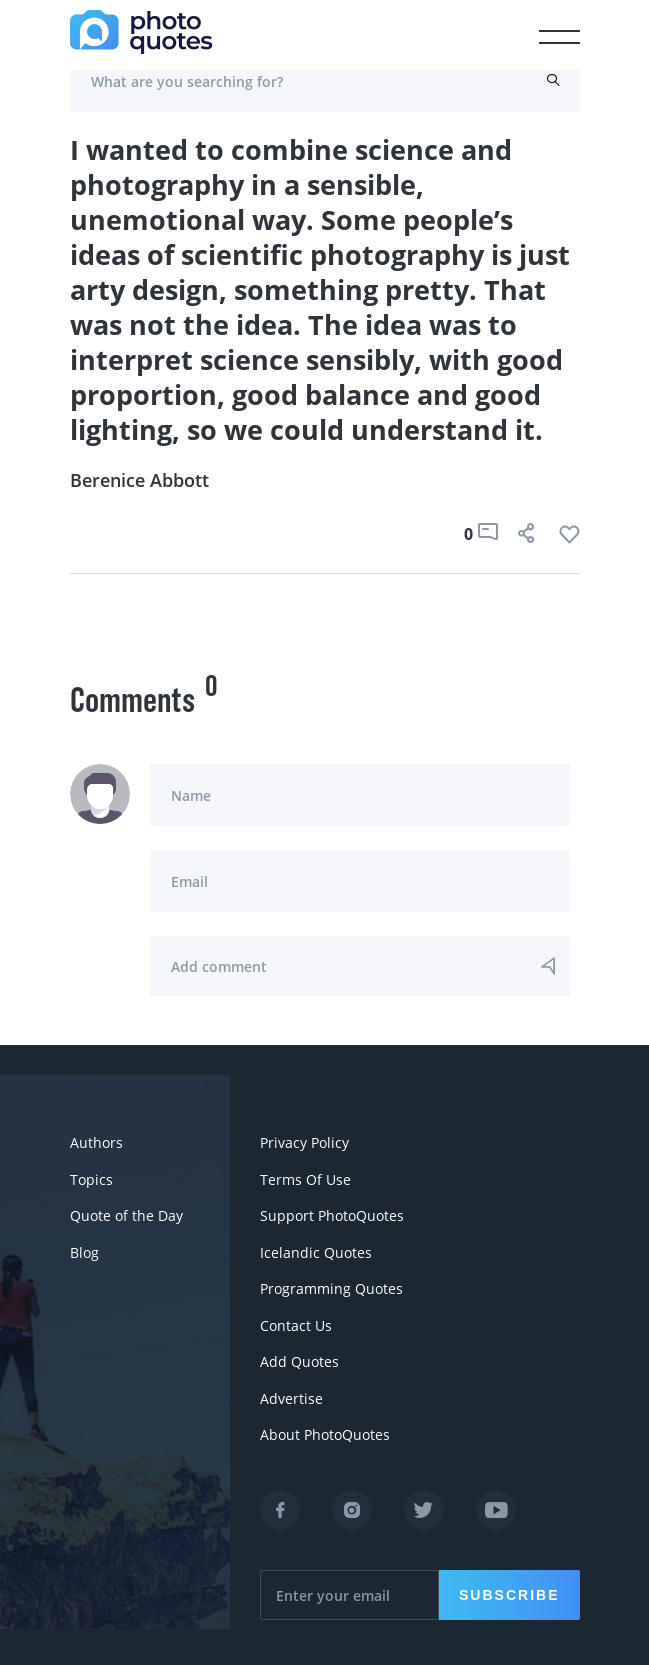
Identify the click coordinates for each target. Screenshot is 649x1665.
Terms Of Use (305, 1178)
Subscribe (509, 1590)
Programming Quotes (331, 1286)
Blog (84, 1250)
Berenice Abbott (139, 480)
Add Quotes (299, 1358)
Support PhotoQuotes (332, 1214)
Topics (91, 1178)
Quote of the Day (126, 1214)
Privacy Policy (304, 1142)
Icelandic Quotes (316, 1250)
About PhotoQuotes (325, 1430)
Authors (96, 1142)
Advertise (291, 1394)
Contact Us (296, 1322)
